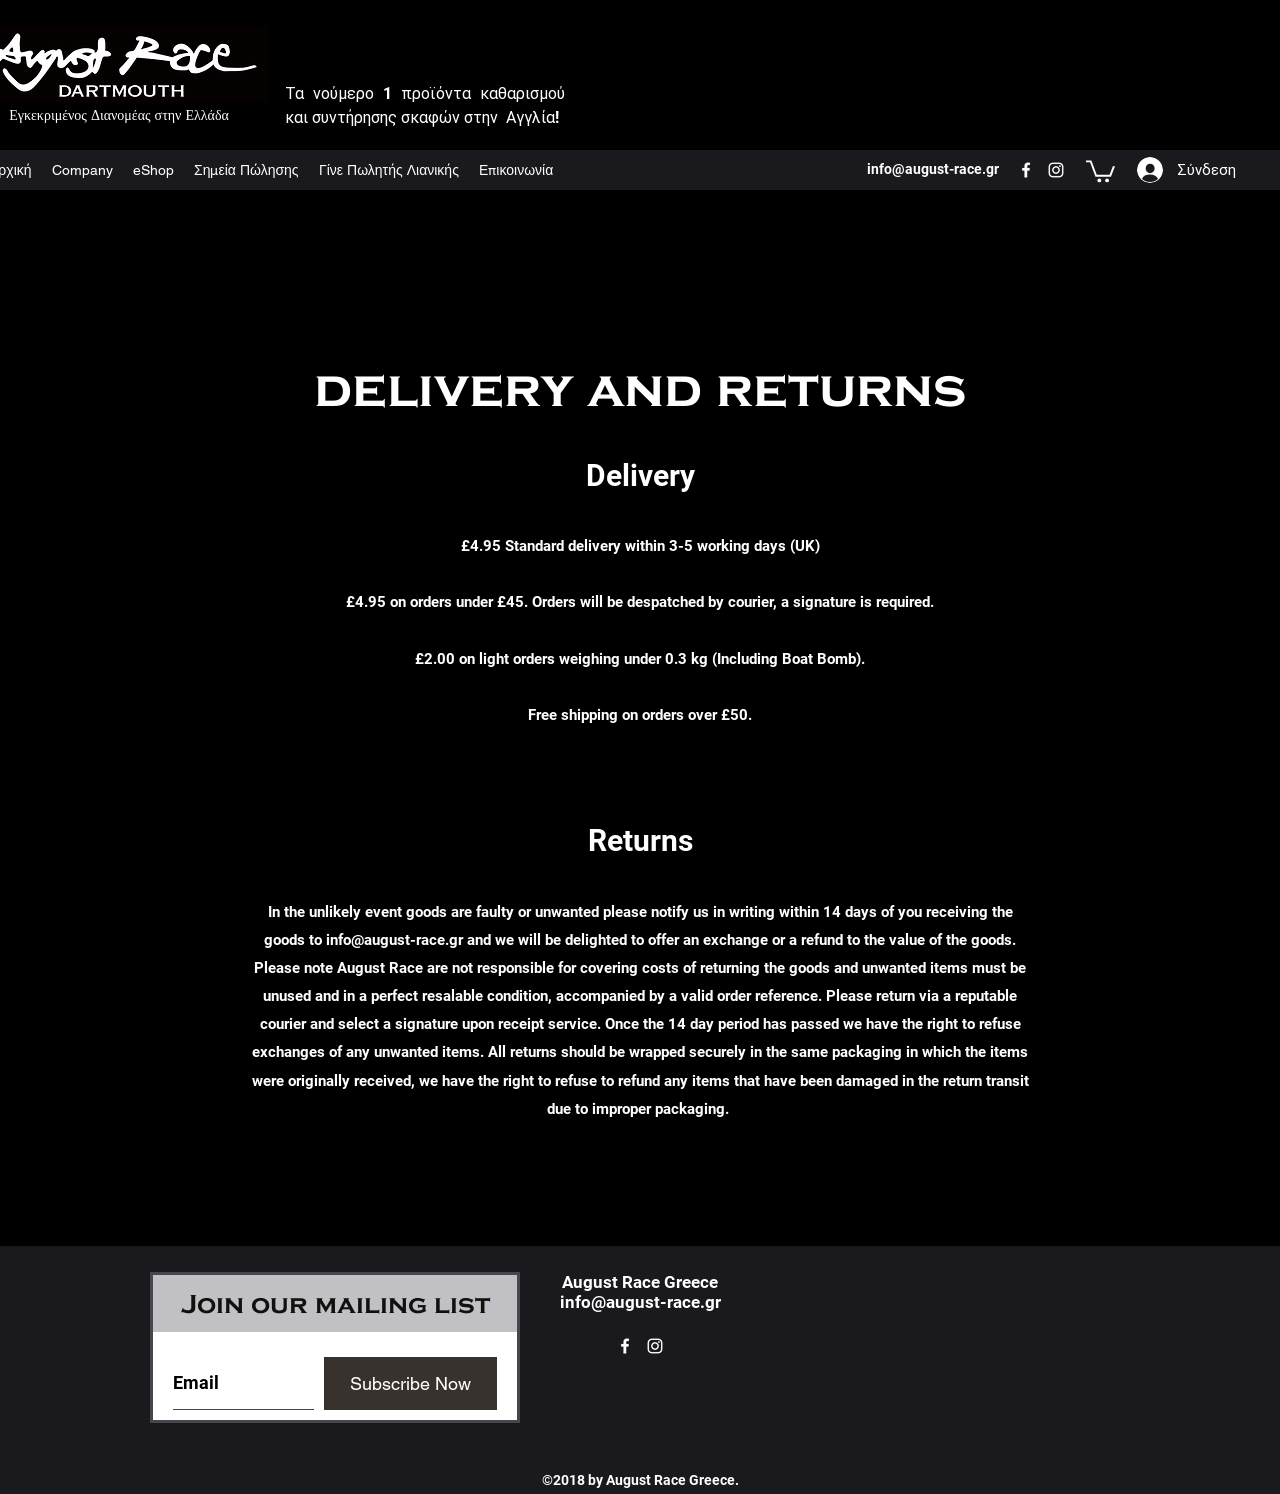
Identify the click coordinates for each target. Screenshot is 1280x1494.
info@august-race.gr (394, 940)
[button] (1100, 170)
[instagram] (1056, 170)
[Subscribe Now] (410, 1383)
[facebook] (1026, 170)
